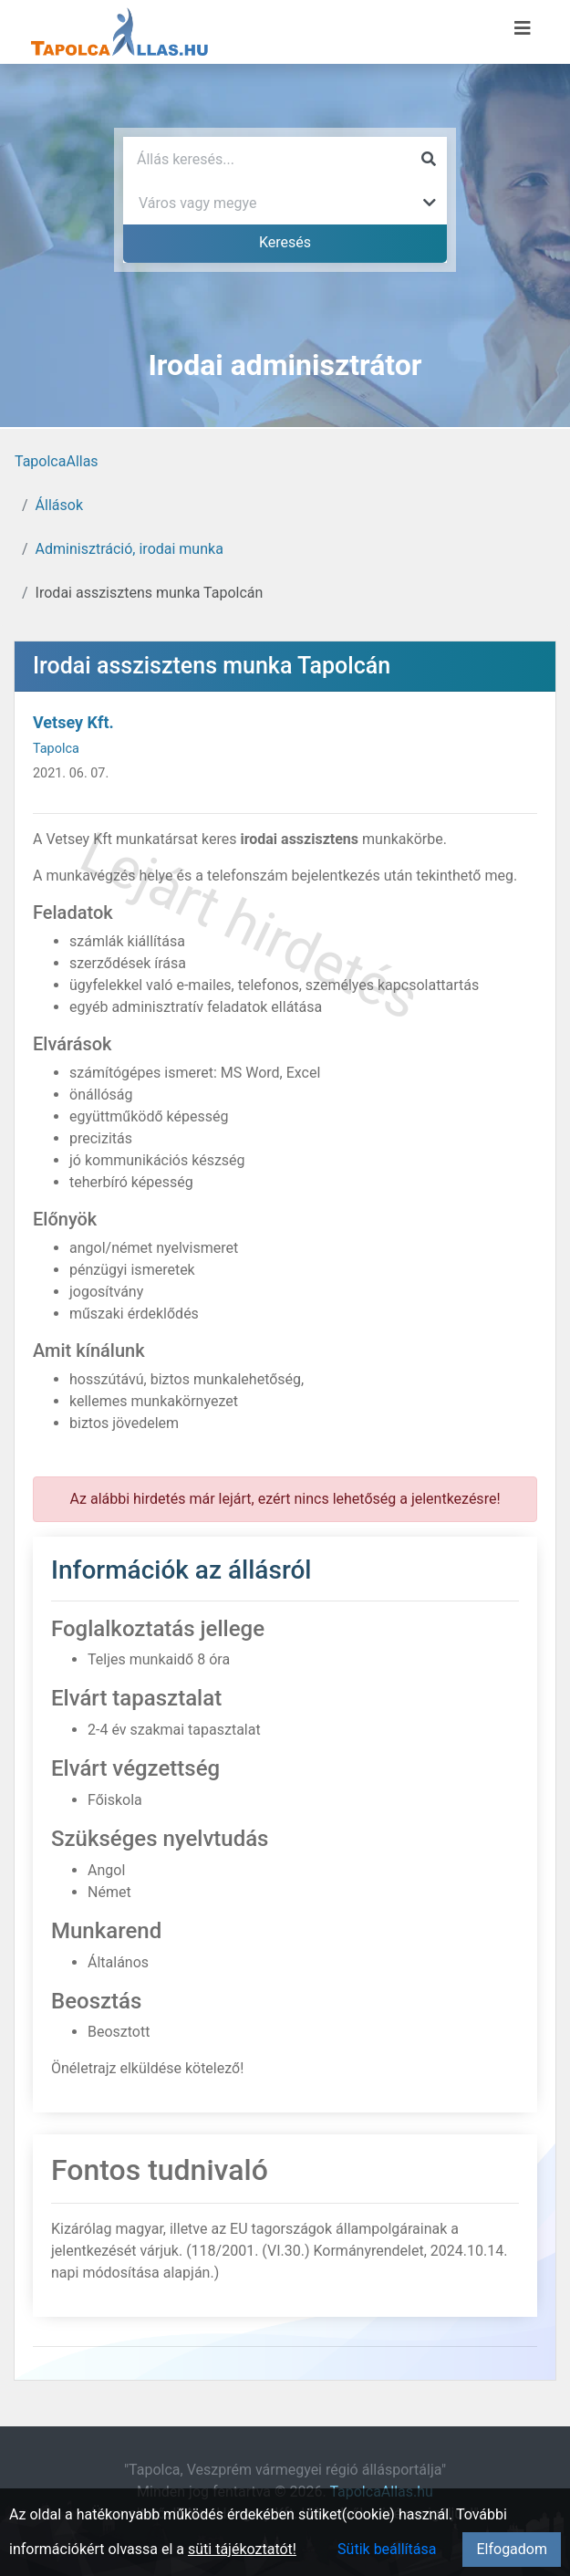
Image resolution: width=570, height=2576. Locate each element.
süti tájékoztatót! (242, 2549)
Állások (59, 505)
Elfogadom (511, 2549)
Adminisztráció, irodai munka (129, 549)
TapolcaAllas (56, 461)
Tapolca (56, 748)
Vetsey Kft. (73, 722)
